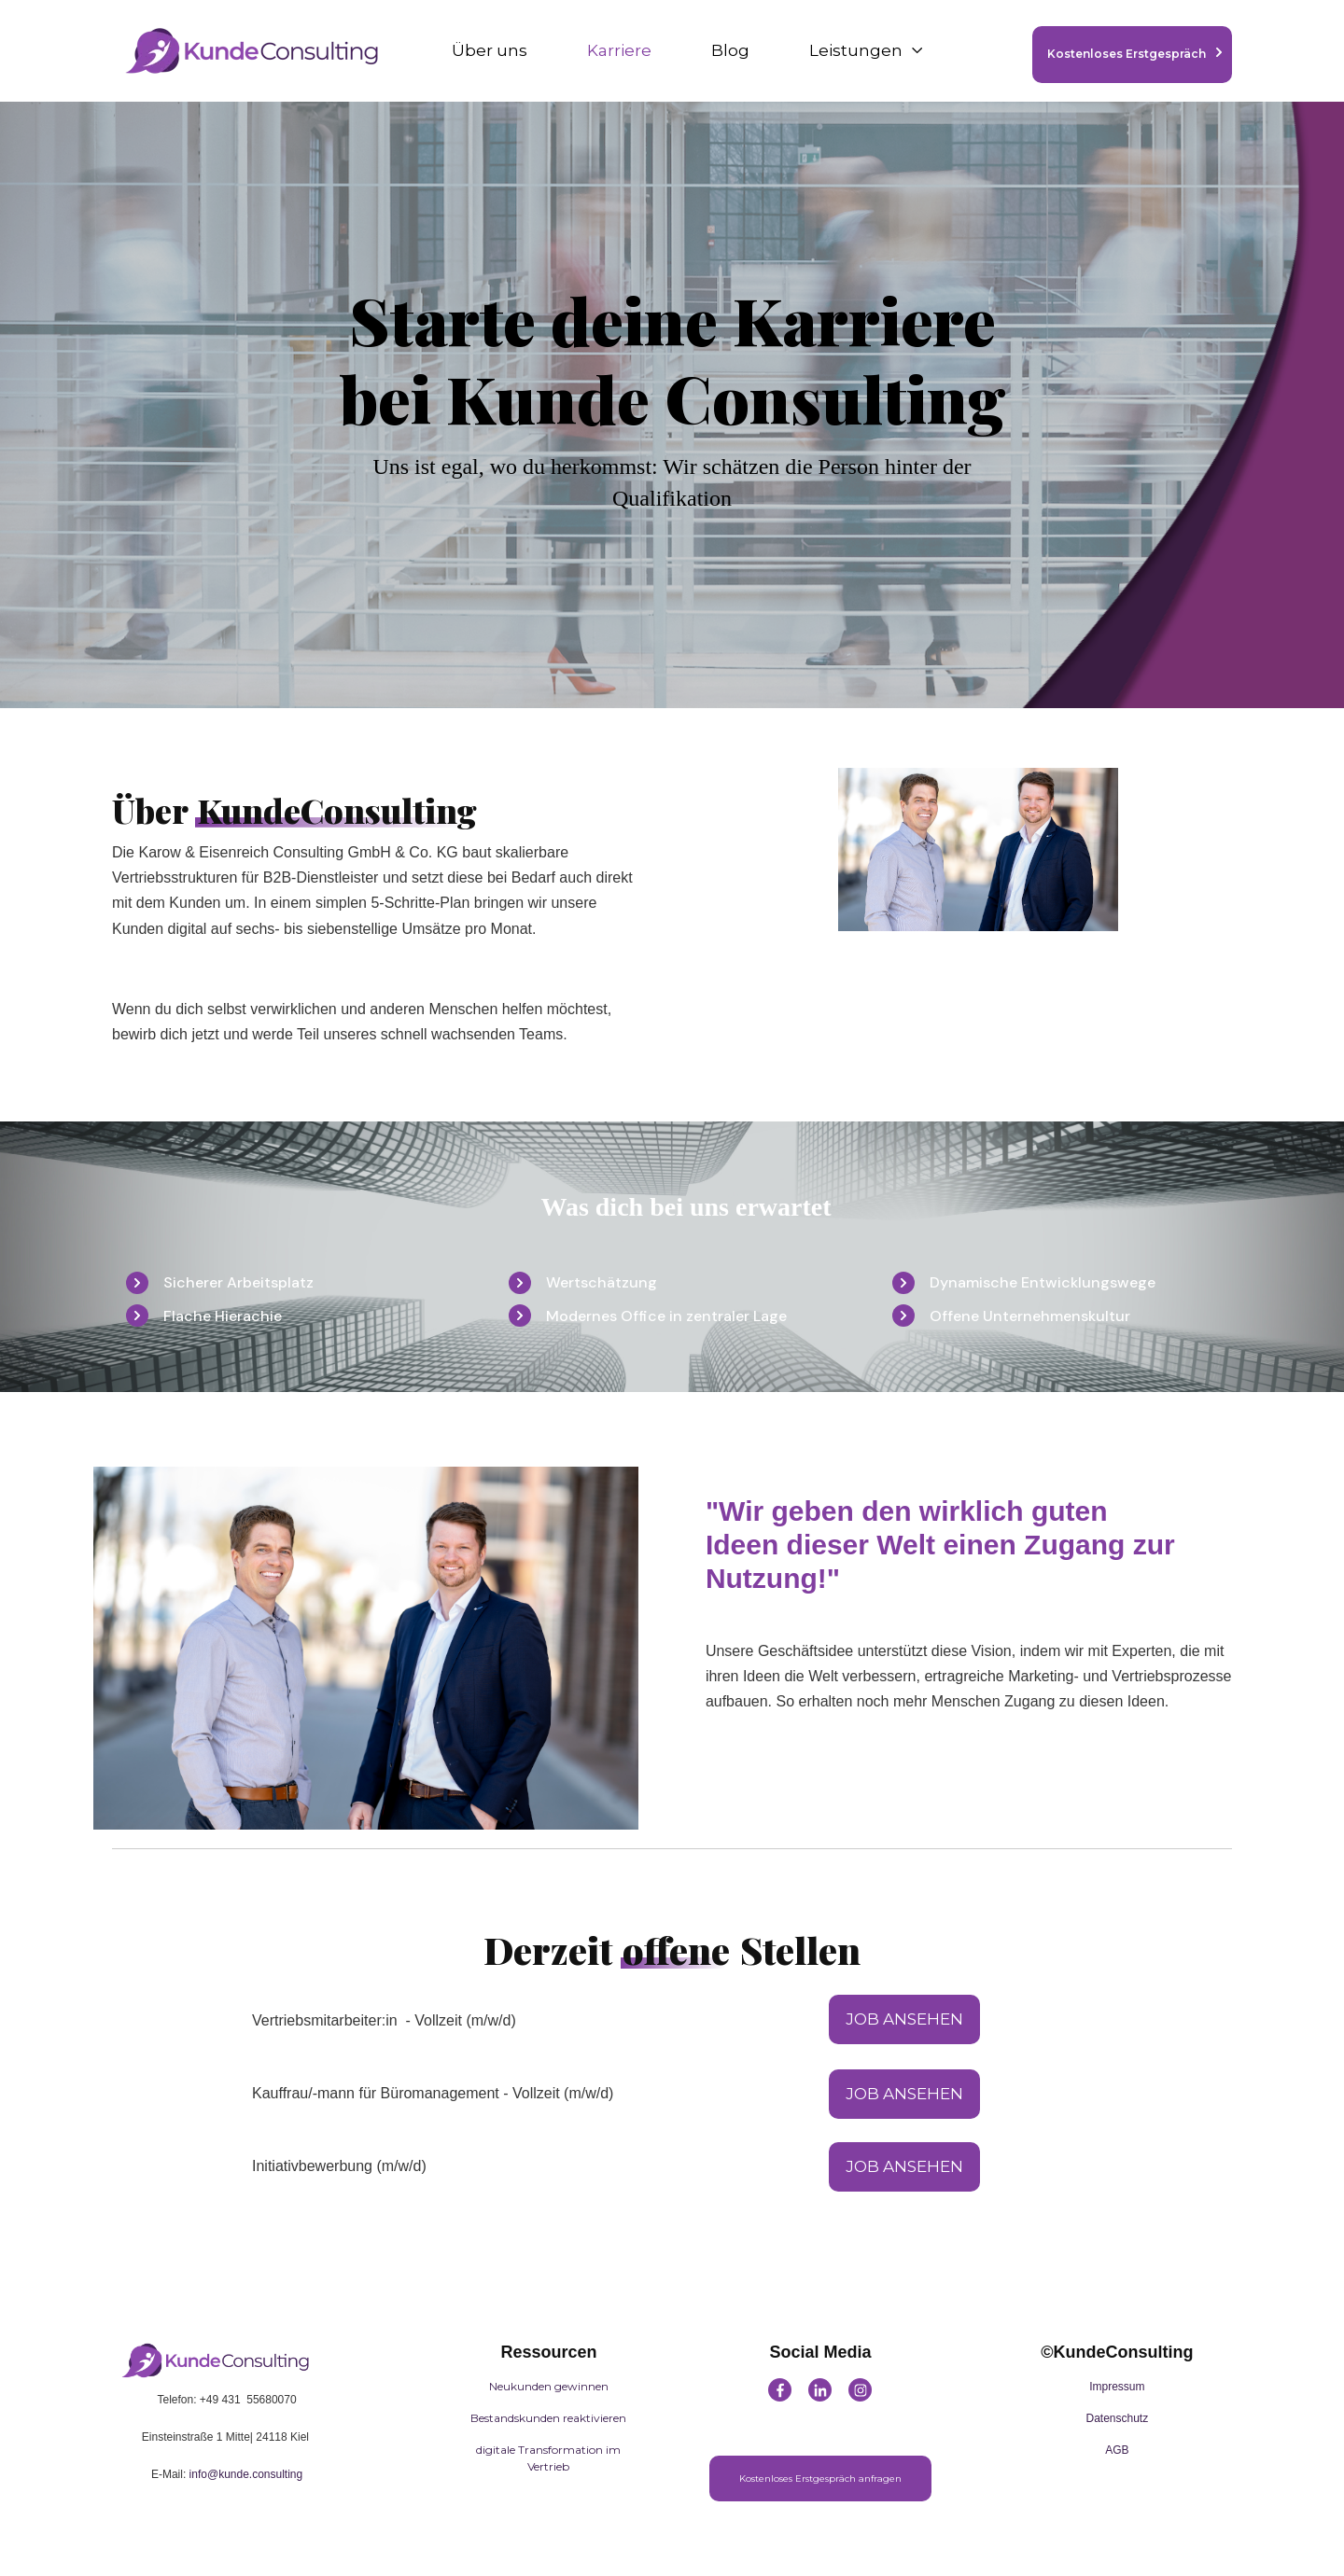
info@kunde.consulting (246, 2474)
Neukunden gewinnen (549, 2386)
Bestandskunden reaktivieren (548, 2418)
